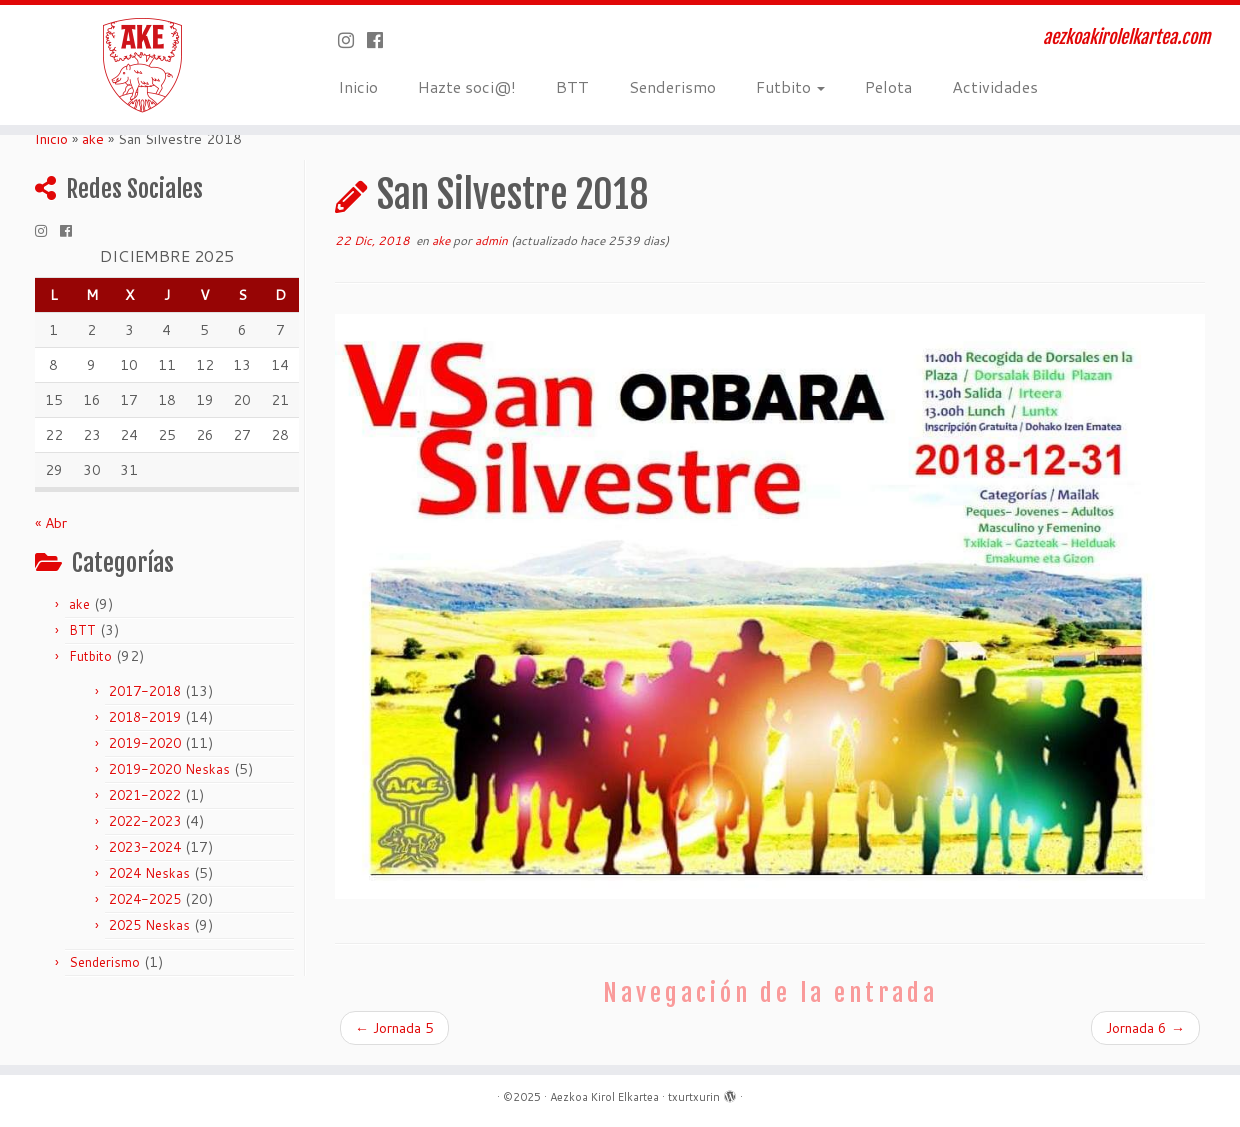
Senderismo (672, 86)
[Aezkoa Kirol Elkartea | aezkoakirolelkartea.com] (143, 65)
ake (93, 139)
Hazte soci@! (467, 86)
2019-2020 (145, 743)
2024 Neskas (149, 873)
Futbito (790, 86)
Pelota (888, 86)
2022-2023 (145, 821)
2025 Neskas (149, 925)
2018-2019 (145, 717)
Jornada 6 (1145, 1028)
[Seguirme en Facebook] (381, 40)
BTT (572, 86)
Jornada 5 (394, 1028)
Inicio (358, 86)
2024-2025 (145, 899)
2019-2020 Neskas (169, 769)
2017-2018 (145, 691)
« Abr (51, 523)
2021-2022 (145, 795)
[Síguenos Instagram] (352, 40)
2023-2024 (145, 847)
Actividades (995, 86)
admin (491, 240)
